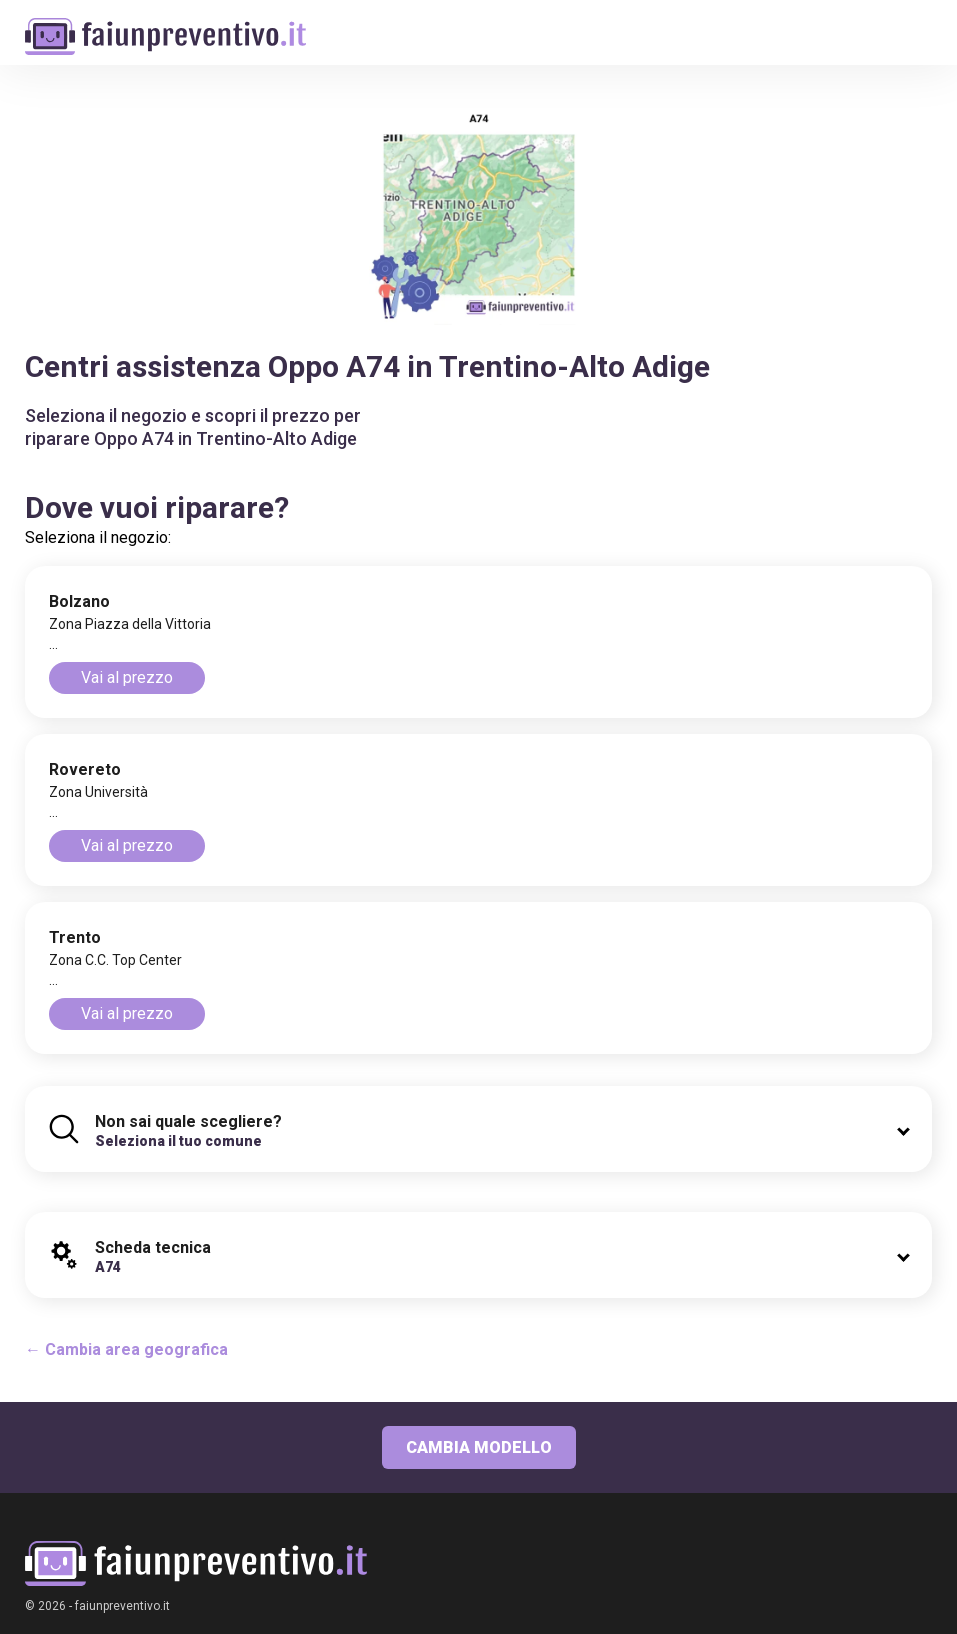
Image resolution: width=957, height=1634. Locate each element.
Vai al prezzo (127, 677)
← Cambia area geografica (126, 1349)
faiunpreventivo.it (122, 1606)
